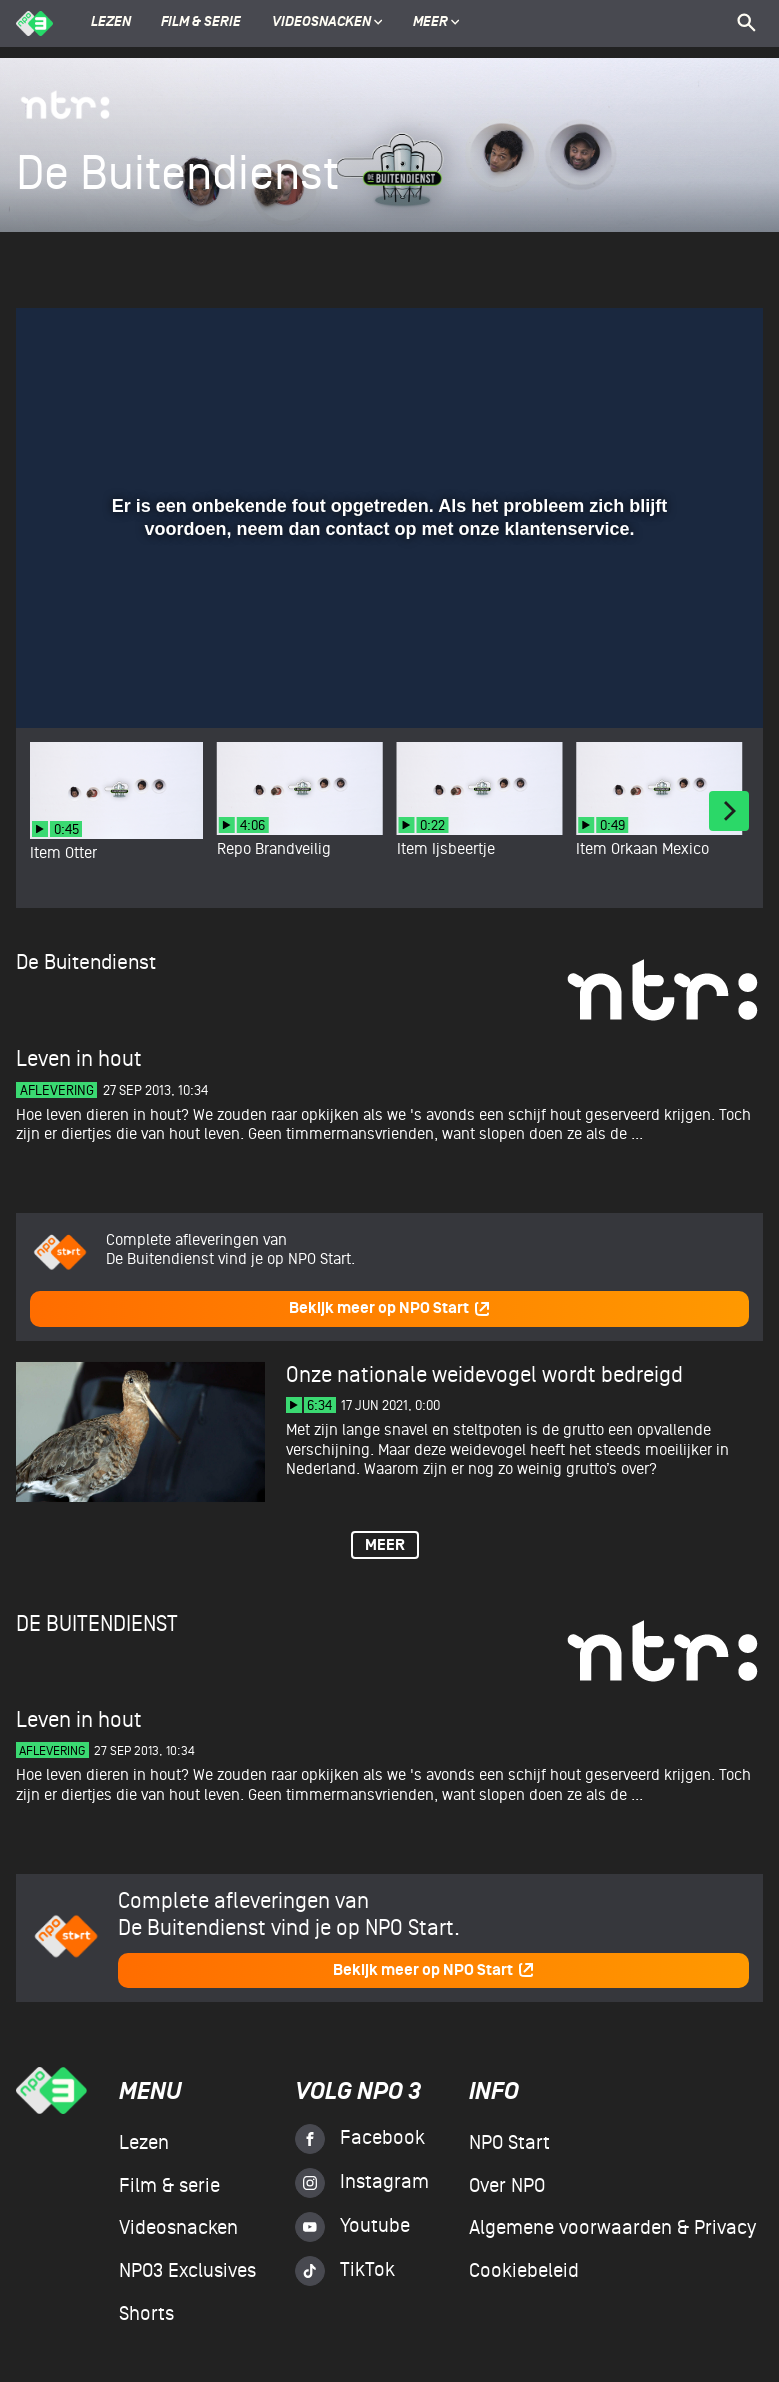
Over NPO (507, 2186)
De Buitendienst (86, 962)
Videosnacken (321, 23)
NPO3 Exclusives (187, 2271)
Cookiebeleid (524, 2271)
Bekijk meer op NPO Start (390, 1308)
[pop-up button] (682, 684)
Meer (436, 23)
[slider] (387, 643)
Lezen (111, 23)
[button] (55, 684)
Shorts (146, 2314)
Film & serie (201, 23)
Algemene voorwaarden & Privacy (612, 2228)
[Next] (729, 811)
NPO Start (509, 2143)
